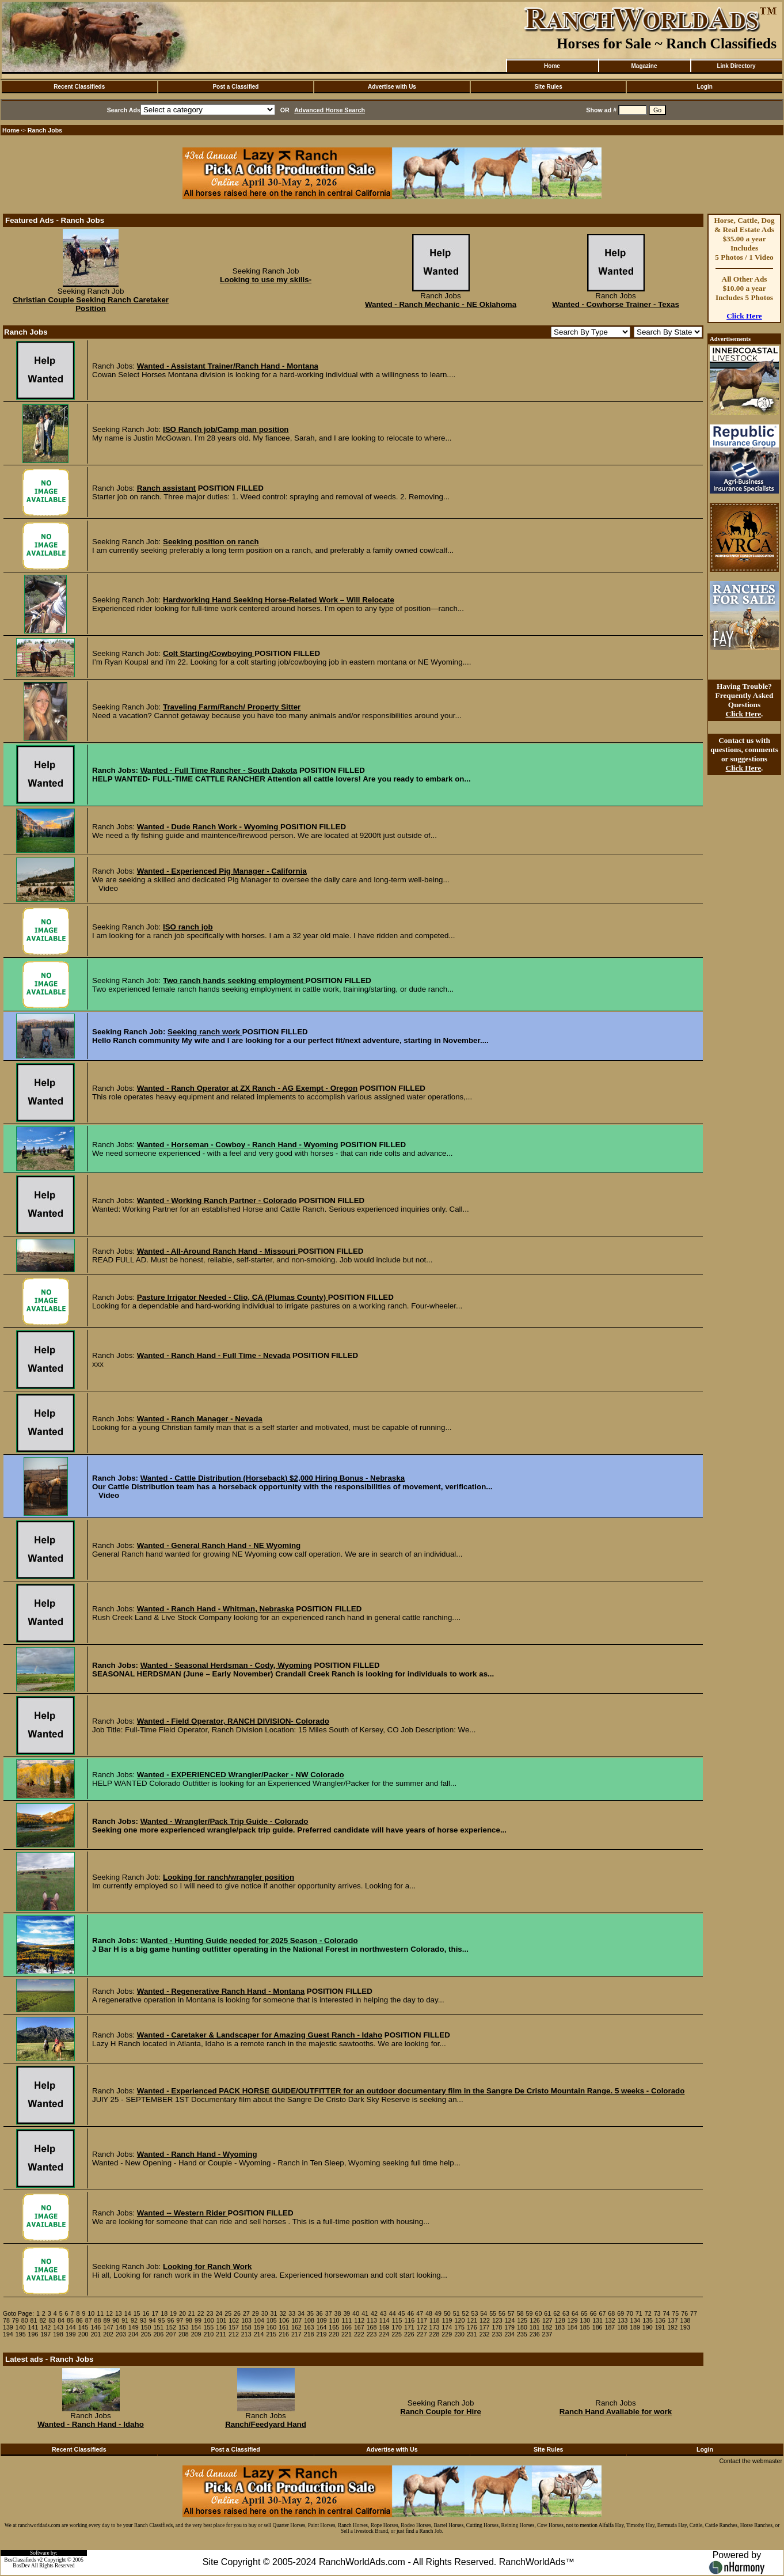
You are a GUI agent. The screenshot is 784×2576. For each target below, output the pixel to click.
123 (497, 2320)
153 (183, 2327)
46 (410, 2313)
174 (447, 2327)
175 (459, 2327)
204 (133, 2334)
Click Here (744, 316)
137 (673, 2320)
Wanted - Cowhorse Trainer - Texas (615, 304)
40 (355, 2313)
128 (560, 2320)
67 (602, 2313)
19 (173, 2313)
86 (79, 2320)
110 (334, 2320)
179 (509, 2327)
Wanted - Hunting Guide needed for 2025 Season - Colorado (249, 1940)
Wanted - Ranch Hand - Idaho (90, 2424)
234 (509, 2334)
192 (672, 2327)
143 (58, 2327)
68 (611, 2313)
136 (660, 2320)
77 (693, 2313)
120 (460, 2320)
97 (179, 2320)
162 (296, 2327)
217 (296, 2334)
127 (547, 2320)
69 (620, 2313)
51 (456, 2313)
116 (409, 2320)
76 (684, 2313)
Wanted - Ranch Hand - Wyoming (197, 2154)
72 (648, 2313)
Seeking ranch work (205, 1031)
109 (322, 2320)
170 (396, 2327)
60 (538, 2313)
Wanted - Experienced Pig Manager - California (222, 871)
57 (511, 2313)
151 (158, 2327)
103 (246, 2320)
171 (409, 2327)
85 (70, 2320)
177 (484, 2327)
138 (685, 2320)
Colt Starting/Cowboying (208, 653)
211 (221, 2334)
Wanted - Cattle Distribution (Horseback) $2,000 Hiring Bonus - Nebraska (272, 1478)
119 (447, 2320)
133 (623, 2320)
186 (597, 2327)
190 (647, 2327)
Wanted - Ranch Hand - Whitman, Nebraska (215, 1608)
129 (573, 2320)
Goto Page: (18, 2313)
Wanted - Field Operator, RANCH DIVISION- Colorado (233, 1721)
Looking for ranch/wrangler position (228, 1877)
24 (218, 2313)
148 (121, 2327)
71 (638, 2313)
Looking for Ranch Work (207, 2266)
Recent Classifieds (79, 87)
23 (210, 2313)
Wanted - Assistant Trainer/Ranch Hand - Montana (227, 366)
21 (191, 2313)
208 (183, 2334)
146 (95, 2327)
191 (660, 2327)
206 (158, 2334)
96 (170, 2320)
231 (472, 2334)
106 (284, 2320)
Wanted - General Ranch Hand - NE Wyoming (218, 1545)
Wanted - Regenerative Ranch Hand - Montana (221, 1991)
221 (346, 2334)
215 (271, 2334)
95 (161, 2320)
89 (106, 2320)
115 (397, 2320)
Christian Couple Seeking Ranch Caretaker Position (91, 304)
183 (559, 2327)
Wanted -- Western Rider (182, 2213)
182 (547, 2327)
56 (501, 2313)
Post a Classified (235, 87)
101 (221, 2320)
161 (284, 2327)
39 (346, 2313)
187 (610, 2327)
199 (71, 2334)
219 (322, 2334)
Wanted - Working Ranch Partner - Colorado (217, 1200)
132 (610, 2320)
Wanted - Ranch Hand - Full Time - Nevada (214, 1355)
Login (705, 87)
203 (121, 2334)
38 (337, 2313)
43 (383, 2313)
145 (83, 2327)
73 (657, 2313)
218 (309, 2334)
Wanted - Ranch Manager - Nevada (199, 1418)
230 (459, 2334)
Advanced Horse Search (329, 110)
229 (447, 2334)
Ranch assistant (166, 488)
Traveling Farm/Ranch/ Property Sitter (231, 707)
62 (556, 2313)
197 (45, 2334)
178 (497, 2327)
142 (45, 2327)
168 (372, 2327)
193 (685, 2327)
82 (42, 2320)
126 (535, 2320)
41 (364, 2313)
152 (171, 2327)
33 (291, 2313)
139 (8, 2327)
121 (472, 2320)
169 (384, 2327)
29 (255, 2313)
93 (143, 2320)
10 (90, 2313)
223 (372, 2334)
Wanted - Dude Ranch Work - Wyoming (208, 826)
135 (647, 2320)
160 (271, 2327)
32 (282, 2313)
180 (522, 2327)
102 (234, 2320)
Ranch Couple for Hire (440, 2411)
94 (152, 2320)
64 (575, 2313)
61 (547, 2313)
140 (21, 2327)
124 (510, 2320)
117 (422, 2320)
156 (221, 2327)
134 (635, 2320)
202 (108, 2334)
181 (535, 2327)
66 (593, 2313)
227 (422, 2334)
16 (146, 2313)
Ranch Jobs (45, 130)
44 (392, 2313)
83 (51, 2320)
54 (483, 2313)
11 (100, 2313)
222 (359, 2334)
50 (447, 2313)
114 (384, 2320)
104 (259, 2320)
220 (334, 2334)
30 (264, 2313)
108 (309, 2320)
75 (675, 2313)
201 (95, 2334)
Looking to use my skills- (265, 279)
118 (434, 2320)
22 (200, 2313)
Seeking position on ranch (211, 541)
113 (372, 2320)
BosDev (21, 2566)
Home (552, 66)
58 (520, 2313)
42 (374, 2313)
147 (108, 2327)
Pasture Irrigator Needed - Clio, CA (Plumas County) (232, 1297)
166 (346, 2327)
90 (115, 2320)
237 (547, 2334)
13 (118, 2313)
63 (565, 2313)
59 (529, 2313)
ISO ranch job (188, 927)
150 (146, 2327)
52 (465, 2313)
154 (196, 2327)
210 (209, 2334)
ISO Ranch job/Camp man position (225, 429)
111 (347, 2320)
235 (522, 2334)
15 (137, 2313)
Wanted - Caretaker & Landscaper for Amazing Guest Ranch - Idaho (259, 2035)
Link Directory (736, 66)
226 (409, 2334)
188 (622, 2327)
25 (227, 2313)
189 (635, 2327)
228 (434, 2334)
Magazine (644, 66)
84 (61, 2320)
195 (21, 2334)
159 (259, 2327)
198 (58, 2334)
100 (209, 2320)
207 (171, 2334)
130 (585, 2320)
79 (15, 2320)
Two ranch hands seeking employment (234, 980)
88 (97, 2320)
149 (133, 2327)
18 (164, 2313)
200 (83, 2334)
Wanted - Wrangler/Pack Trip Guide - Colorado (224, 1821)
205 (146, 2334)
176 (472, 2327)
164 (322, 2327)
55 (492, 2313)
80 (24, 2320)
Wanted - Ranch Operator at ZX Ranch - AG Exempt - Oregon (247, 1088)
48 (428, 2313)
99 (198, 2320)
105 (272, 2320)
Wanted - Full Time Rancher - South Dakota (219, 770)
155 (209, 2327)
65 (584, 2313)
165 (334, 2327)
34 (301, 2313)
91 (124, 2320)
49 (438, 2313)
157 (234, 2327)
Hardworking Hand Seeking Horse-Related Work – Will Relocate (278, 599)
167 (359, 2327)
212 (234, 2334)
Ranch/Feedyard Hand (265, 2424)
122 (484, 2320)
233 (497, 2334)
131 (597, 2320)
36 (319, 2313)
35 (310, 2313)
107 (296, 2320)
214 (259, 2334)
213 (246, 2334)
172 (422, 2327)
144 (71, 2327)
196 (33, 2334)
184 (572, 2327)
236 (535, 2334)
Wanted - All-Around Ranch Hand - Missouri (217, 1251)
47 (419, 2313)
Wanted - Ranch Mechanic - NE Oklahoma (440, 304)
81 (34, 2320)
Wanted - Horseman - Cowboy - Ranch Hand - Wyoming (237, 1144)
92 (134, 2320)
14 (127, 2313)
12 (109, 2313)
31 (274, 2313)
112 (359, 2320)
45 (401, 2313)
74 (666, 2313)
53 (474, 2313)
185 (585, 2327)
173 (434, 2327)
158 (246, 2327)
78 (6, 2320)
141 (33, 2327)
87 (88, 2320)
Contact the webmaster (750, 2460)
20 (182, 2313)
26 (237, 2313)
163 (309, 2327)
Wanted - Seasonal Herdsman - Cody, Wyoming (226, 1665)
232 (484, 2334)
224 (384, 2334)
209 (196, 2334)
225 (396, 2334)
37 (328, 2313)
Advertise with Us (392, 87)
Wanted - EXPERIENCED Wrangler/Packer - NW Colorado (240, 1774)
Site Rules (548, 87)
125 (522, 2320)
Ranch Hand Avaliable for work (616, 2411)
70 (629, 2313)
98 (188, 2320)
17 (154, 2313)
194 (8, 2334)
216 (284, 2334)
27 (246, 2313)
